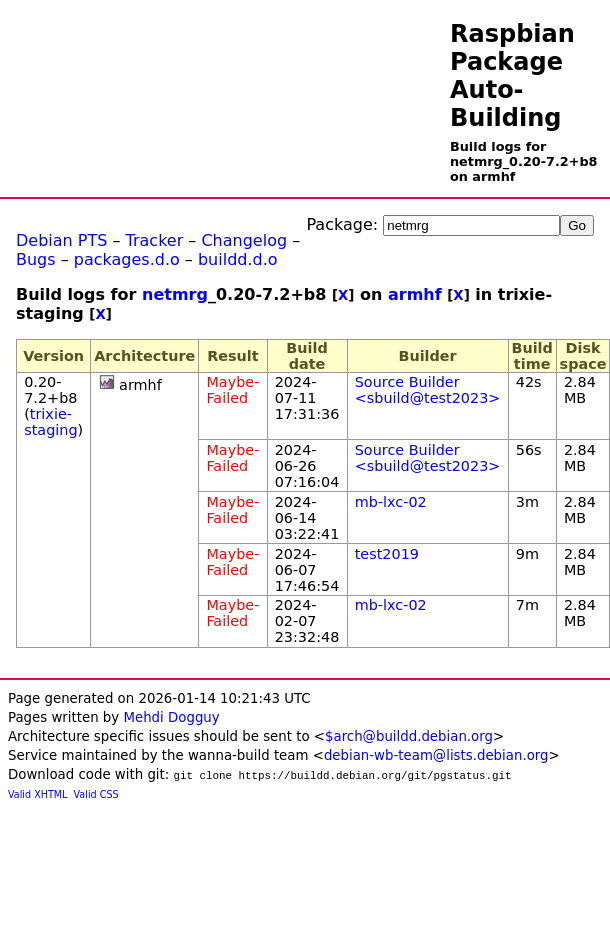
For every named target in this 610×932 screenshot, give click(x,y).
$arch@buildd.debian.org (409, 736)
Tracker (155, 240)
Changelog (244, 240)
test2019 (387, 554)
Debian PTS (61, 240)
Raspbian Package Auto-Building (512, 76)
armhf (415, 294)
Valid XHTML (37, 794)
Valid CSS (96, 794)
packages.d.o (127, 259)
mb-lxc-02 (391, 502)
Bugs (36, 259)
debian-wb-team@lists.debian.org (436, 755)
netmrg (175, 294)
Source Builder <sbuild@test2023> (428, 390)
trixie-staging (50, 422)
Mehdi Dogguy (171, 717)
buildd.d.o (238, 259)
